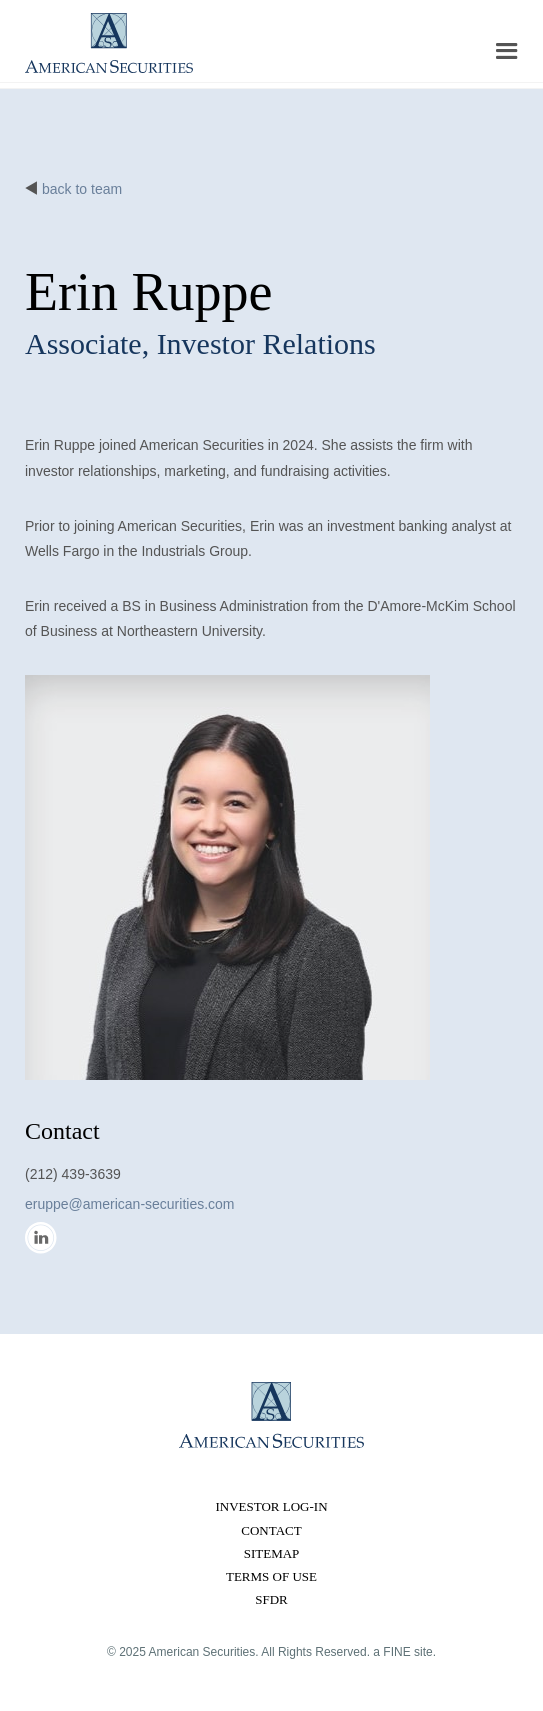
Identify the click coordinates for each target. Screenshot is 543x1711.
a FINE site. (404, 1652)
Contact (271, 1530)
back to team (82, 189)
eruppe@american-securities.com (130, 1204)
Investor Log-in (271, 1506)
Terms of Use (271, 1576)
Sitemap (272, 1553)
